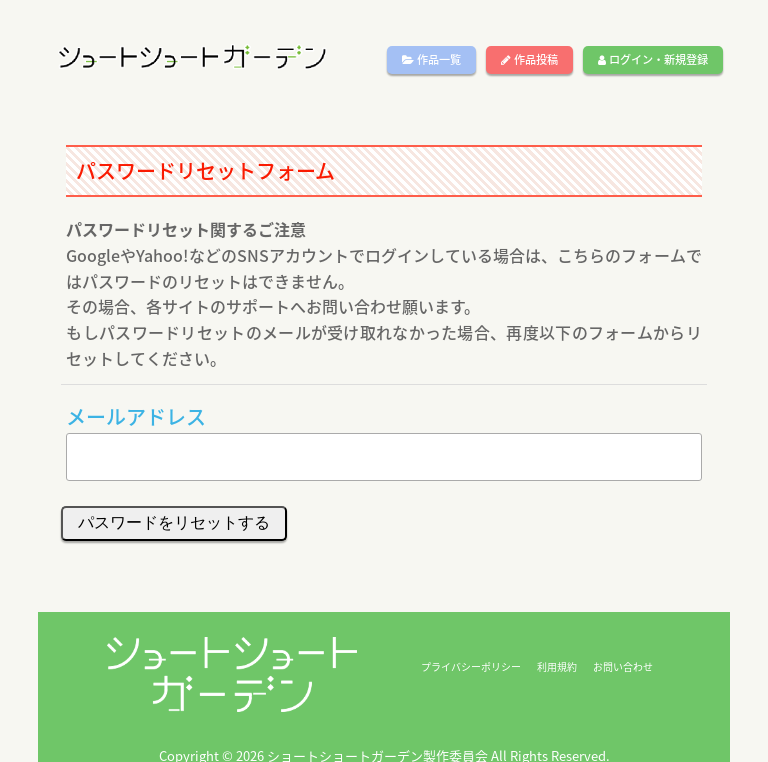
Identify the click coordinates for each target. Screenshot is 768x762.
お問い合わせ (623, 666)
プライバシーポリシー (471, 666)
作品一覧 (431, 59)
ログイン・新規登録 (653, 59)
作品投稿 (529, 59)
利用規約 (557, 666)
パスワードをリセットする (174, 522)
